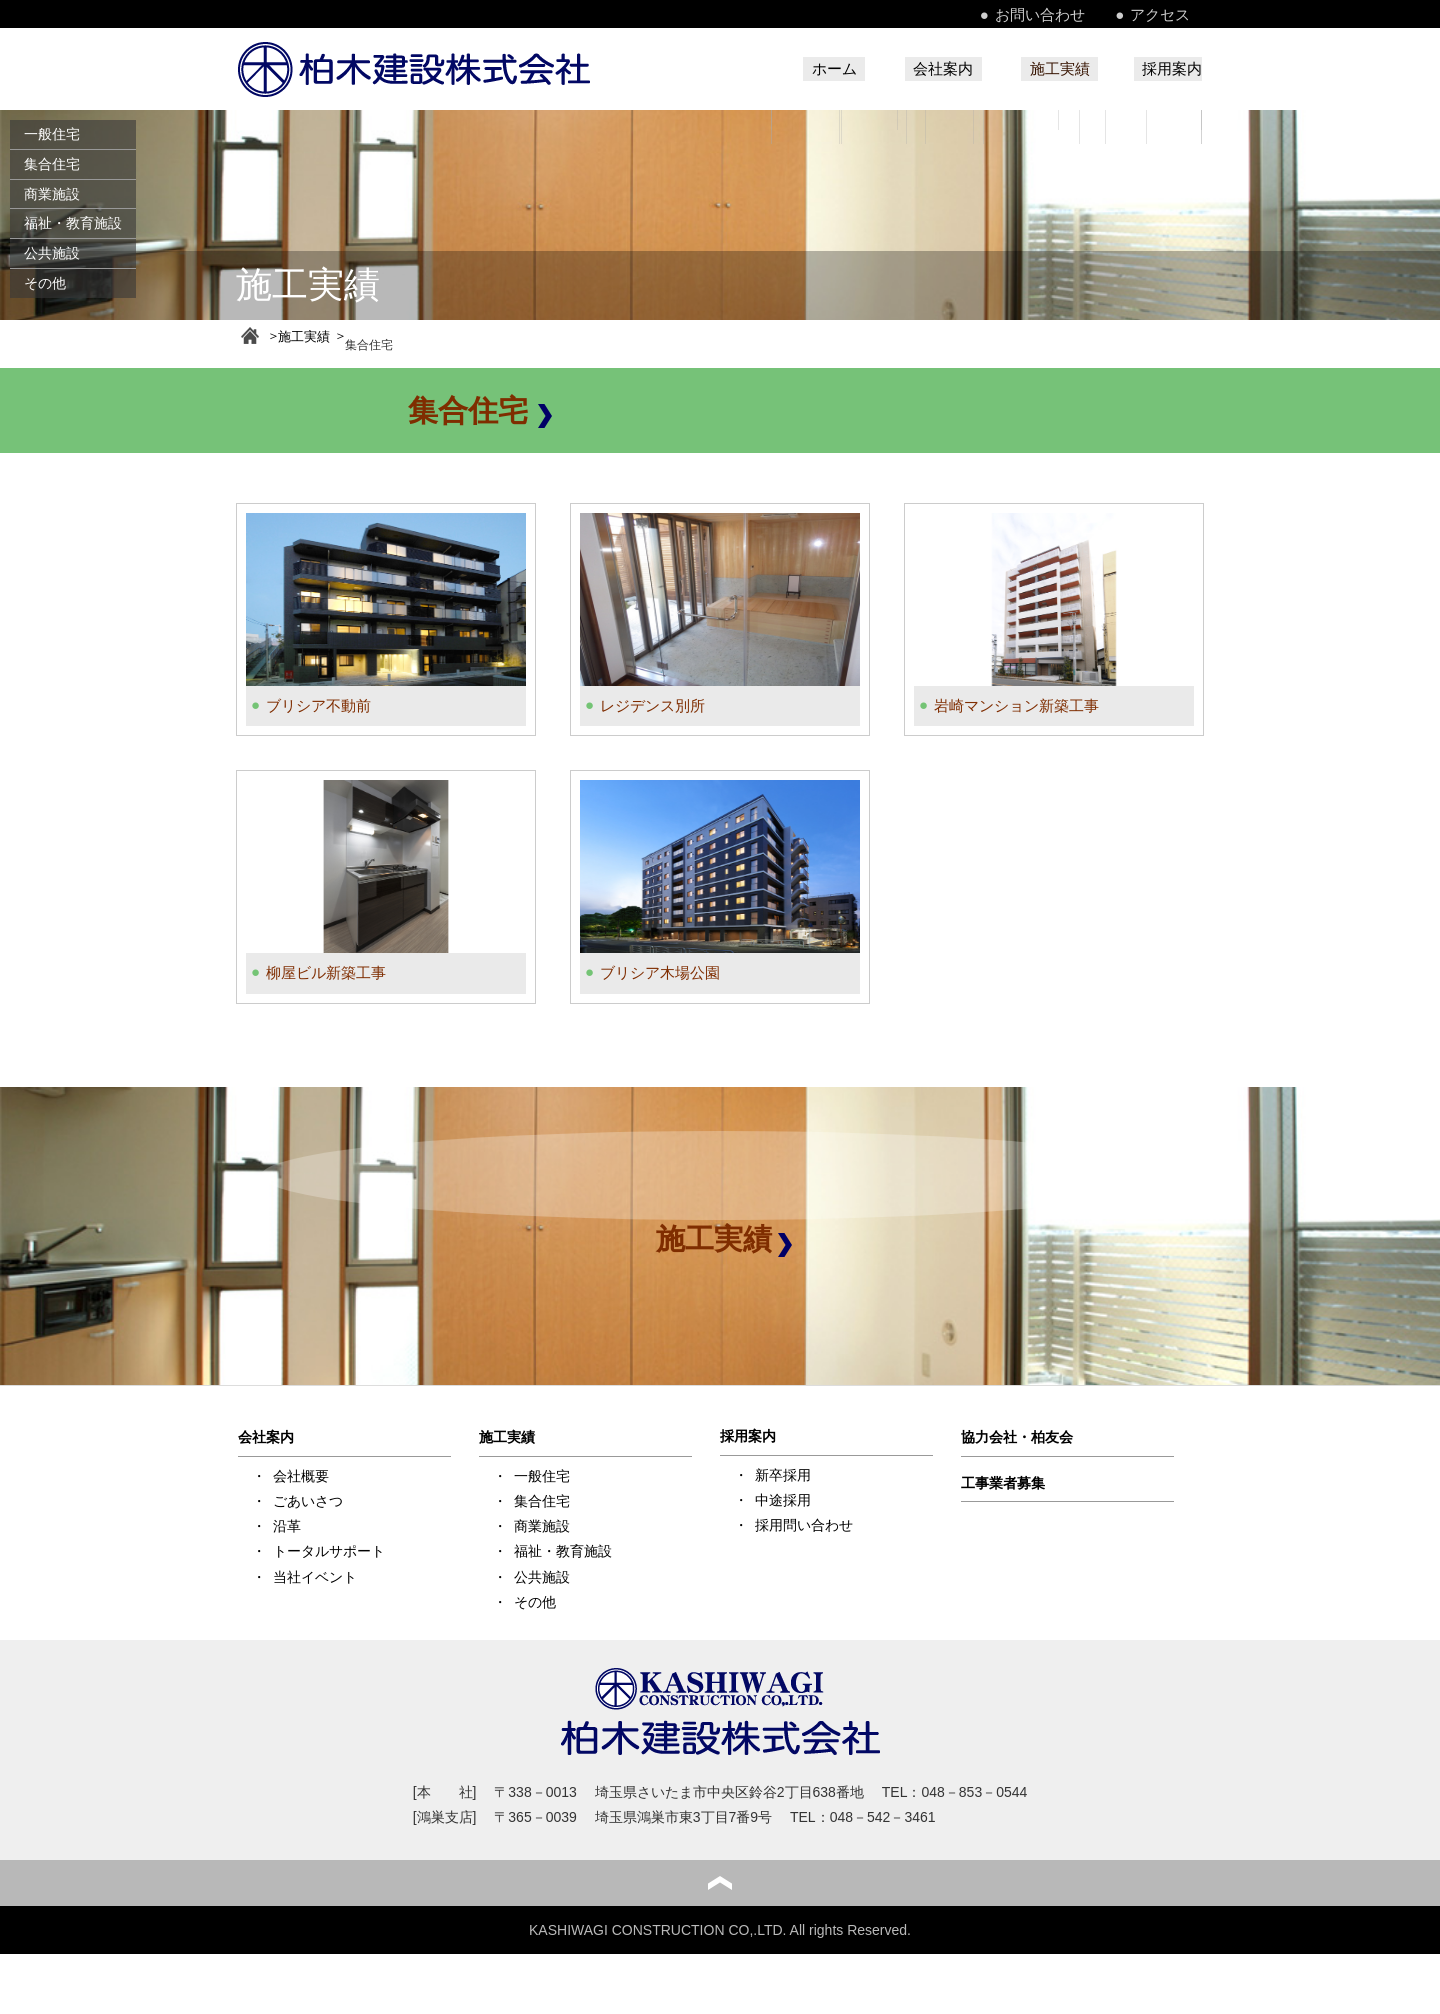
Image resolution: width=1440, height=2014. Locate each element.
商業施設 (52, 194)
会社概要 (301, 1471)
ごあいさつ (308, 1496)
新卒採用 (783, 1470)
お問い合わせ (1072, 14)
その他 (45, 283)
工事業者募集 (1003, 1478)
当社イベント (315, 1572)
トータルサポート (329, 1547)
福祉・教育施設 (73, 223)
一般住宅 (52, 134)
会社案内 (902, 69)
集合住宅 (52, 164)
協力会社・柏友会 (1017, 1433)
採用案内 (1170, 69)
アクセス (1174, 14)
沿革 (287, 1522)
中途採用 (783, 1495)
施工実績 (1039, 69)
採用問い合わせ (804, 1521)
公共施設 (52, 253)
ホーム (773, 69)
